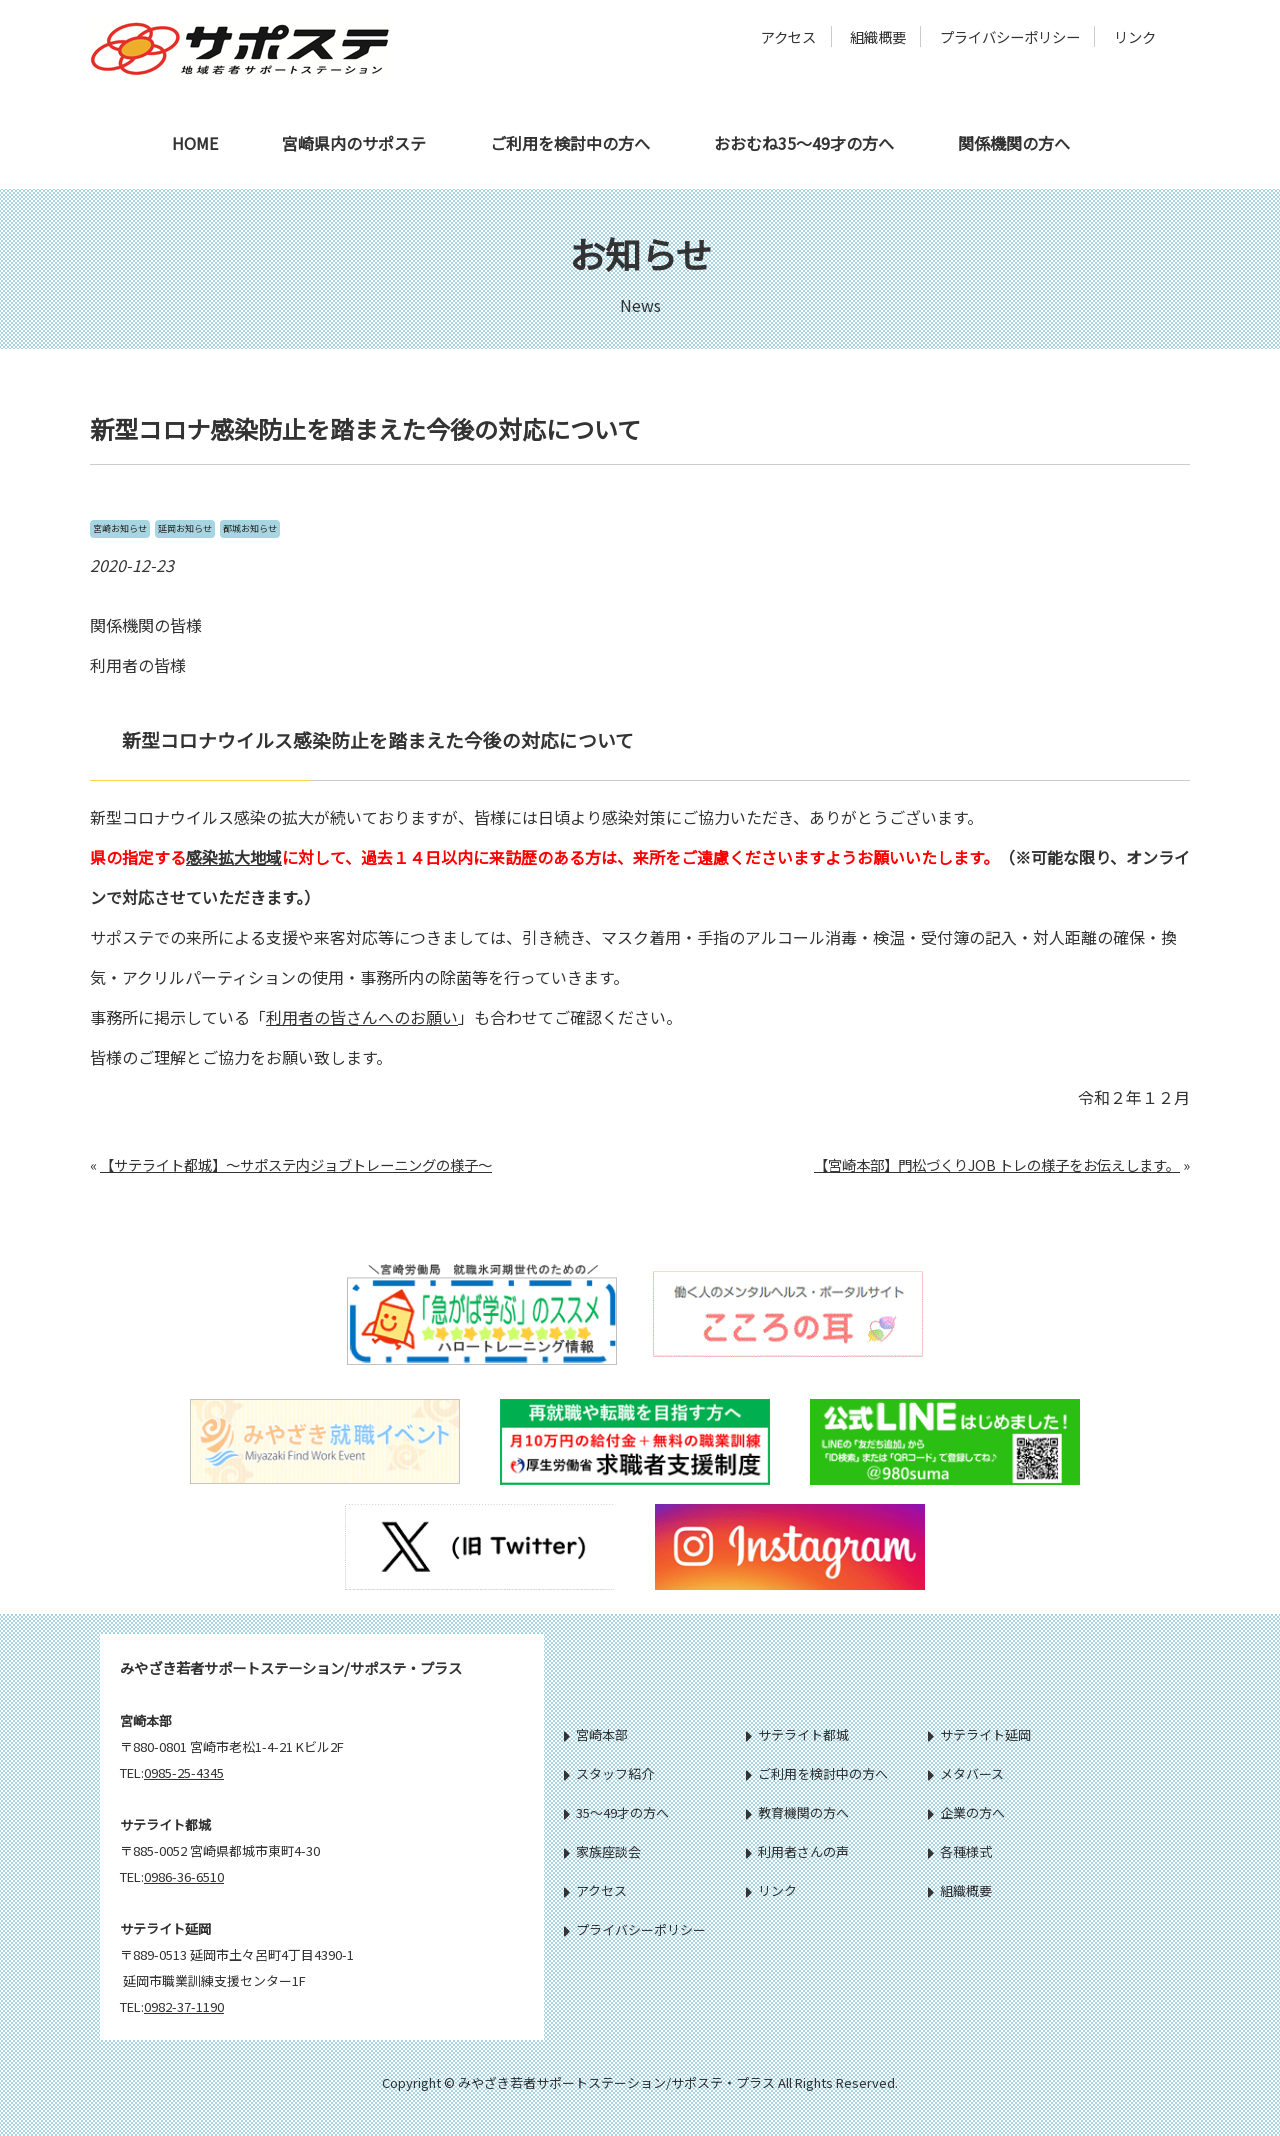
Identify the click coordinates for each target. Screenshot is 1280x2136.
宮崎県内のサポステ (354, 143)
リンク (1135, 36)
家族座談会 (602, 1851)
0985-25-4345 (184, 1772)
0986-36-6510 (184, 1876)
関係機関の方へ (1014, 143)
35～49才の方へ (616, 1812)
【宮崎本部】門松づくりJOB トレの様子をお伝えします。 (997, 1164)
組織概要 (878, 36)
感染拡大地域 (234, 857)
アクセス (788, 36)
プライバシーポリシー (1010, 36)
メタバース (966, 1773)
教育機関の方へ (797, 1812)
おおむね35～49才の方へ (804, 143)
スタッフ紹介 (609, 1773)
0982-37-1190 (184, 2006)
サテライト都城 (797, 1734)
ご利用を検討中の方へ (570, 143)
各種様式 (960, 1851)
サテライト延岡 (979, 1734)
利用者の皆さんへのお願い (362, 1017)
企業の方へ (966, 1812)
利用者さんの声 (797, 1851)
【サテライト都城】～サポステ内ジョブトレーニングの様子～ (296, 1164)
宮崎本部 (596, 1734)
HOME (195, 143)
